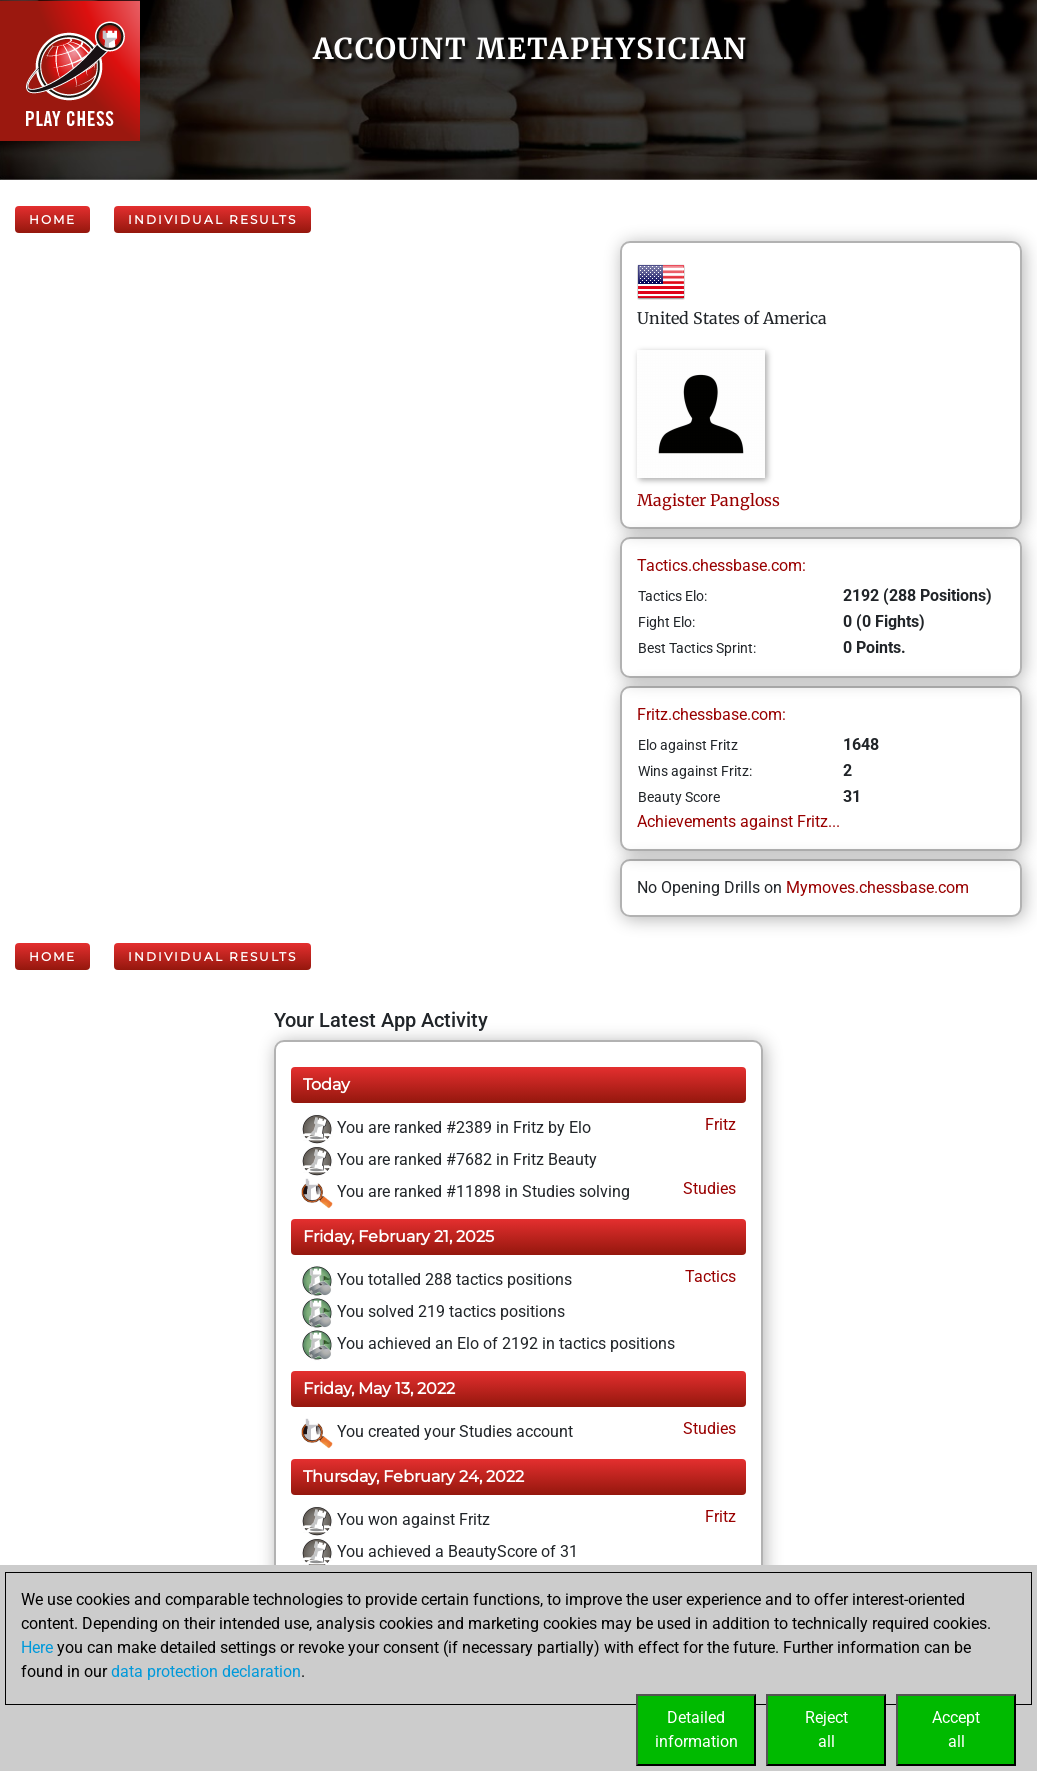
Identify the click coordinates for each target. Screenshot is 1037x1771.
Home (52, 219)
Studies (707, 1188)
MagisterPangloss (708, 500)
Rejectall (826, 1729)
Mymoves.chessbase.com (877, 887)
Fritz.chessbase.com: (711, 714)
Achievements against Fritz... (738, 821)
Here (37, 1647)
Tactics (708, 1276)
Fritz (718, 1124)
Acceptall (956, 1729)
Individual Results (212, 219)
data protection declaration (206, 1671)
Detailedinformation (696, 1729)
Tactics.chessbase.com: (721, 565)
